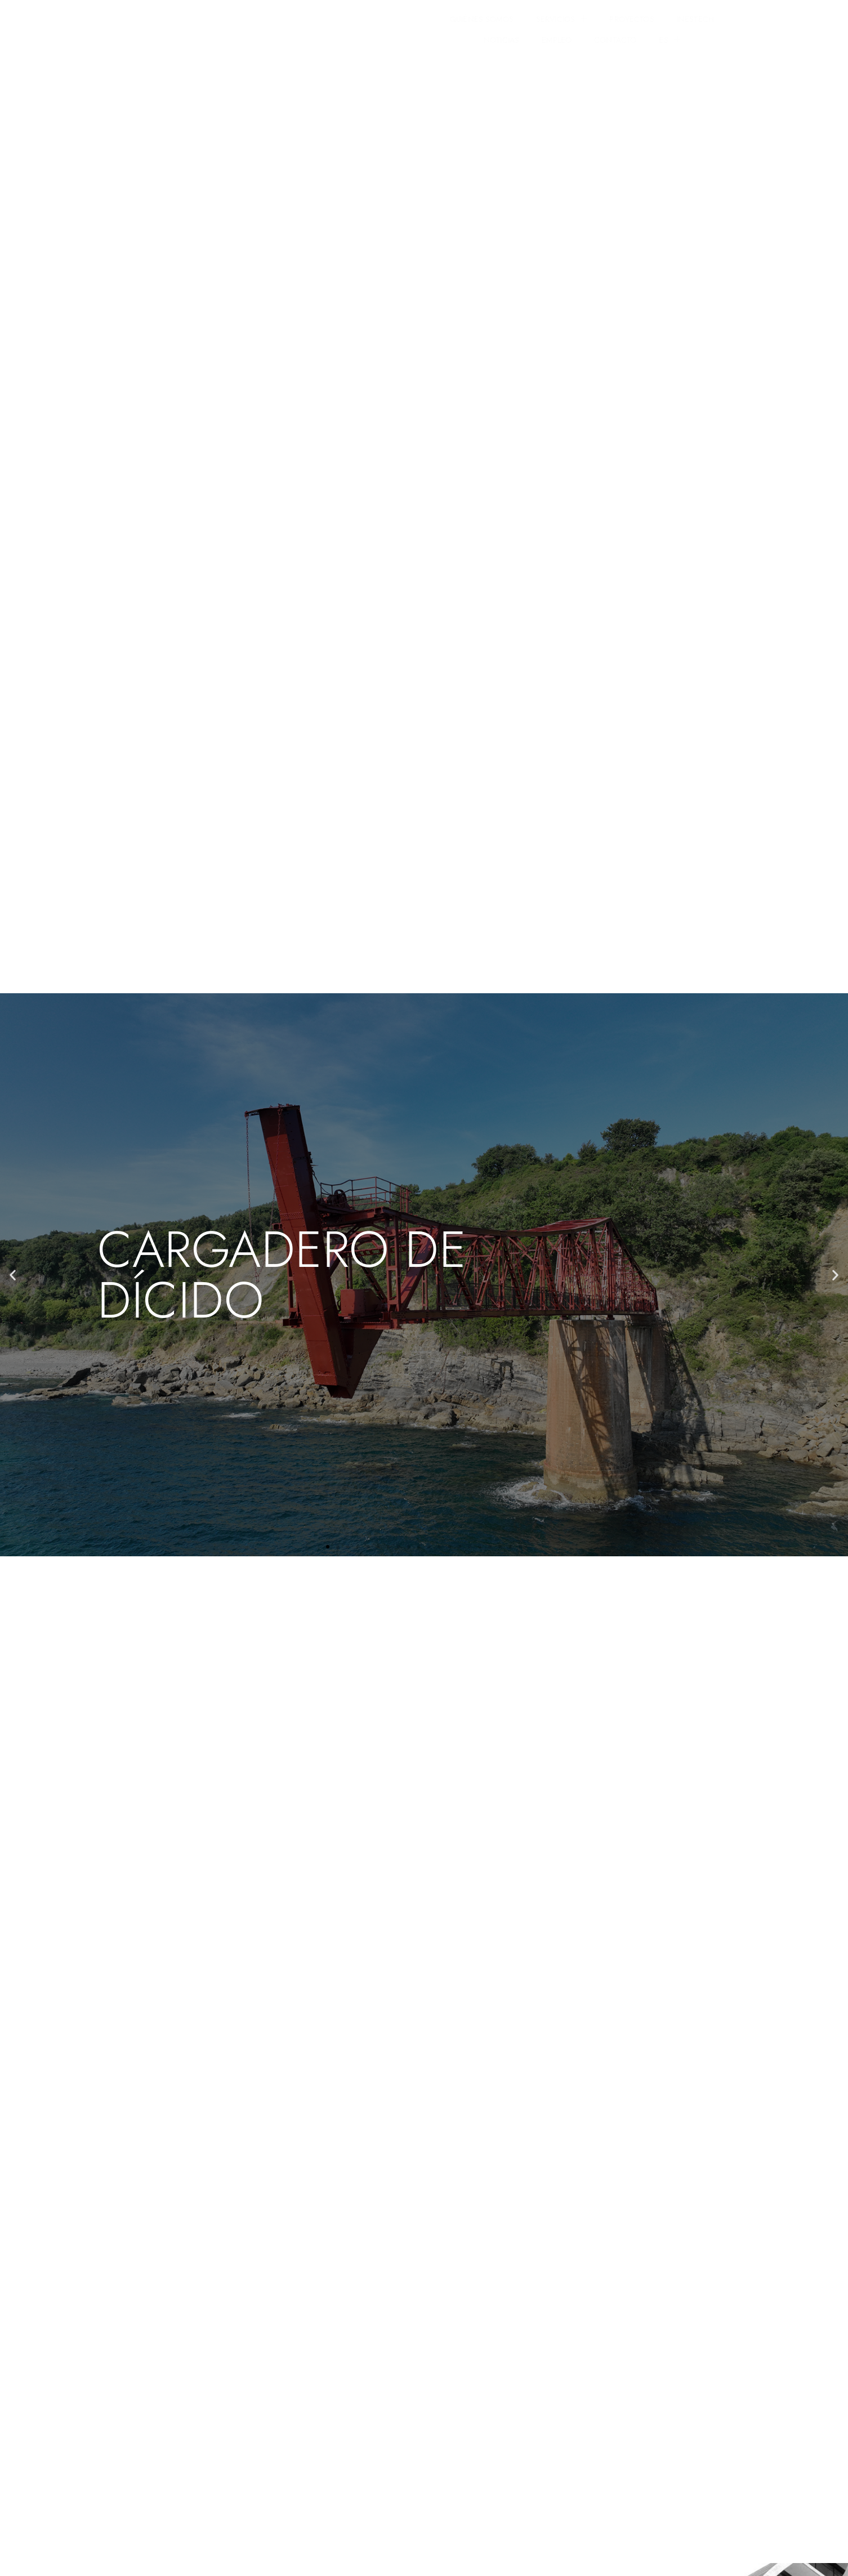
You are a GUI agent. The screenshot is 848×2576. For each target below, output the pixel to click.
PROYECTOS (396, 25)
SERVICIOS (326, 25)
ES (686, 25)
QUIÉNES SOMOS (246, 25)
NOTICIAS (519, 25)
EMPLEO (574, 25)
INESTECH (460, 25)
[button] (13, 1271)
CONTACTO (633, 25)
